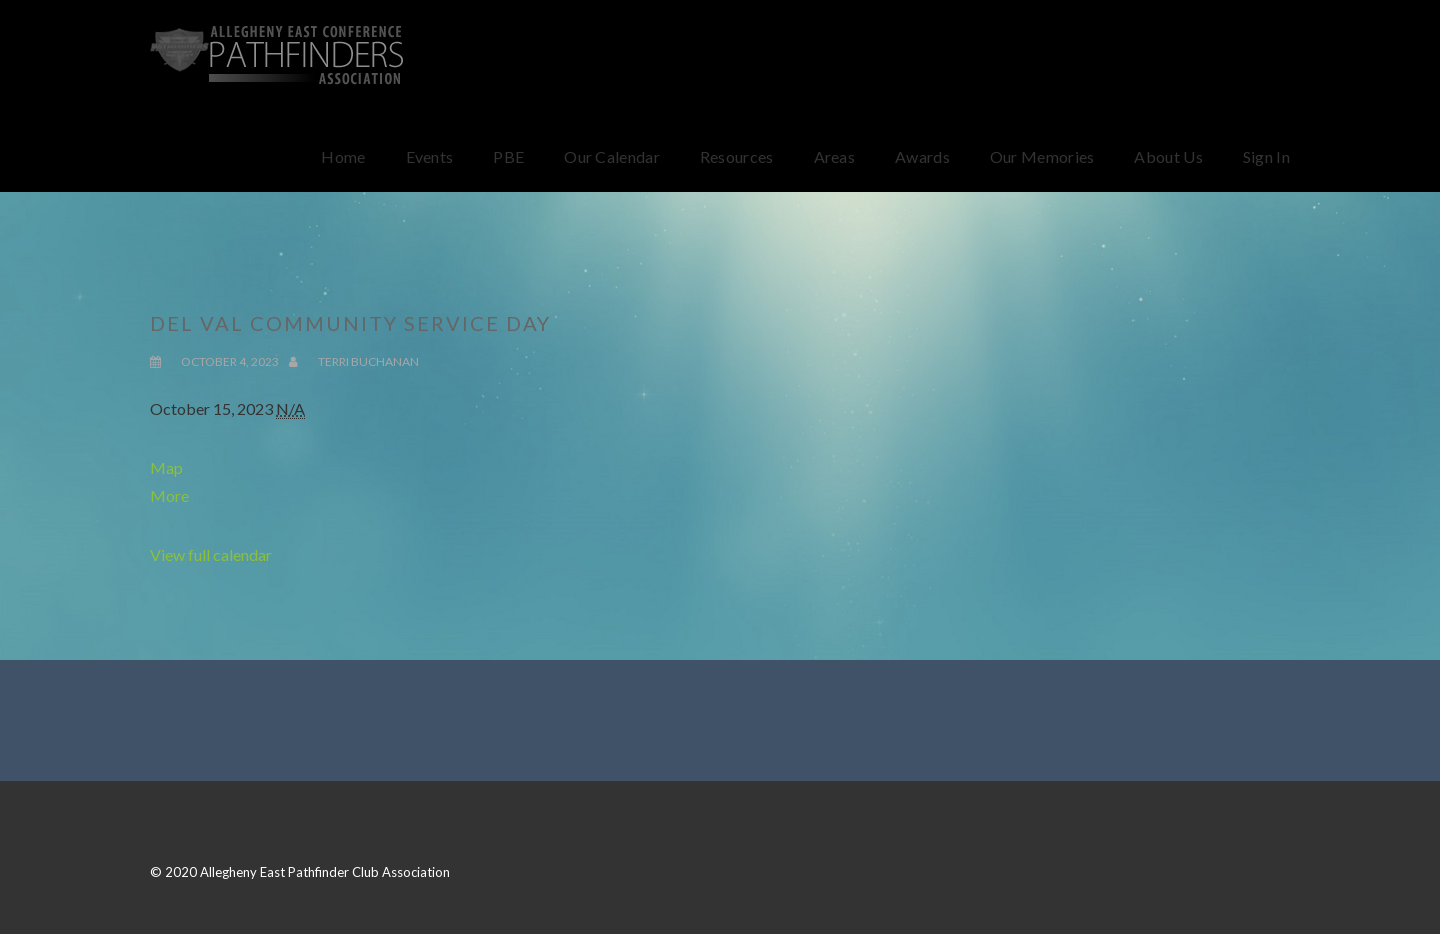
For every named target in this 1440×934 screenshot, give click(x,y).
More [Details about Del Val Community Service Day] (169, 495)
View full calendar (211, 554)
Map (166, 467)
